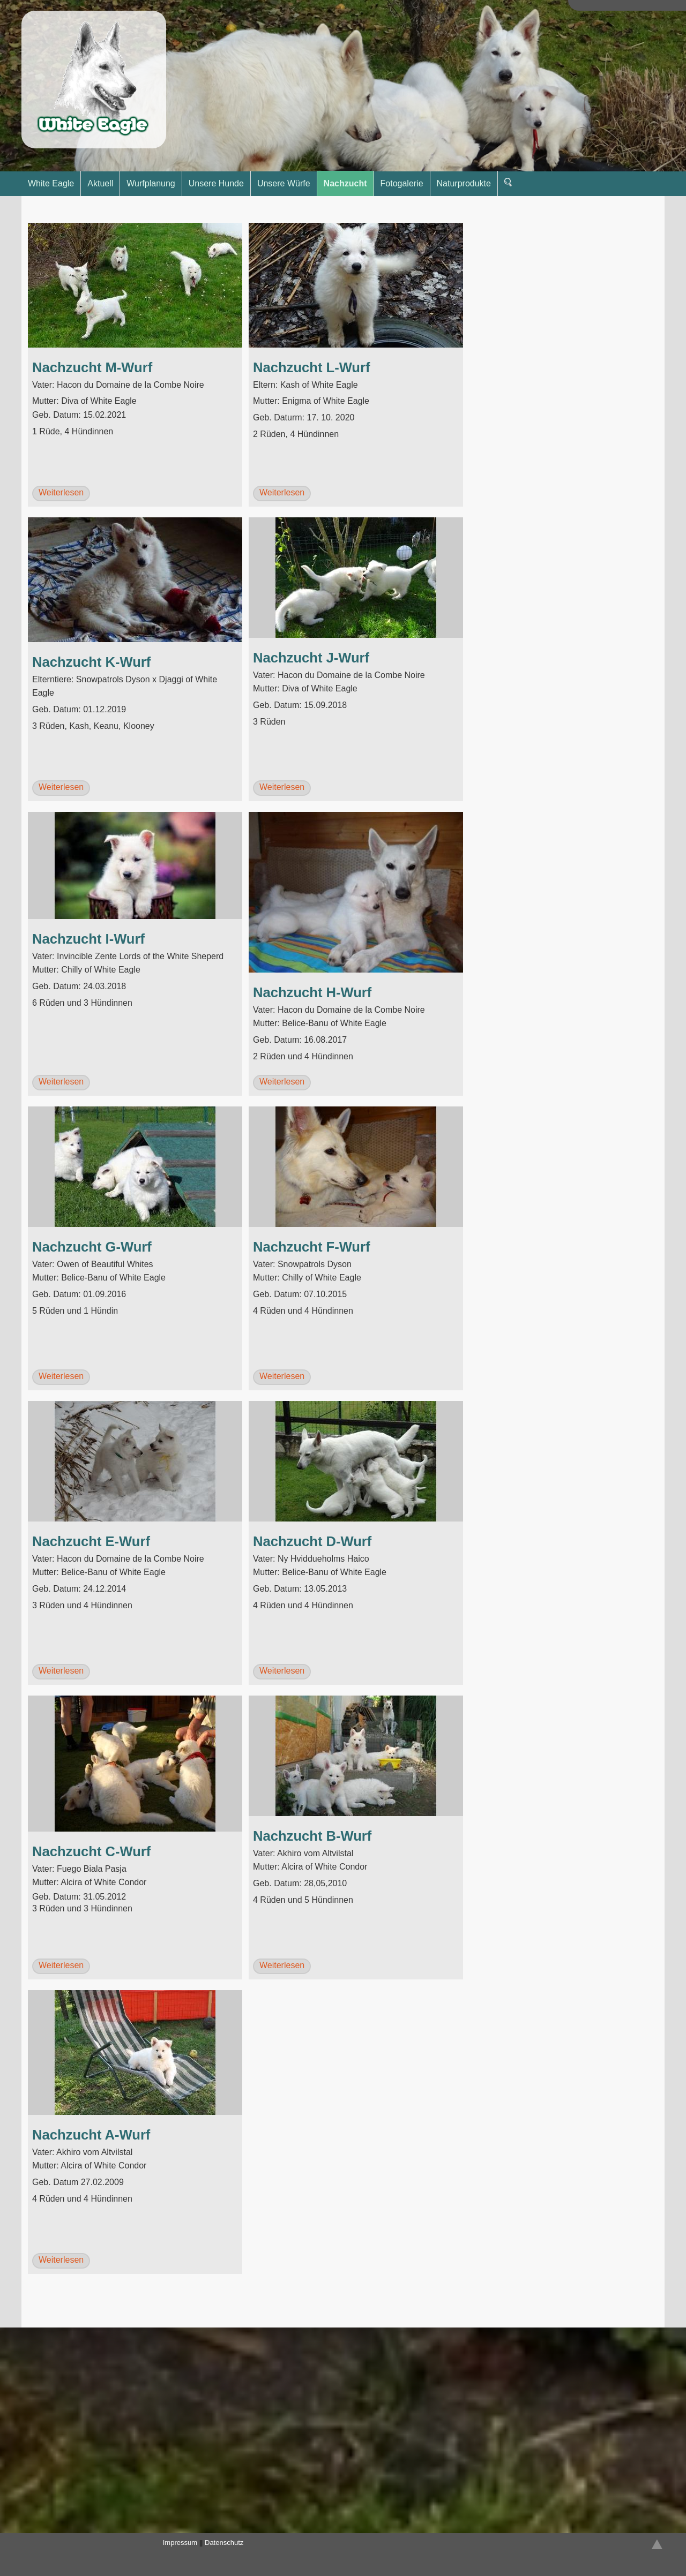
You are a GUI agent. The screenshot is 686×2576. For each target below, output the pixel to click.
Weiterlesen (61, 492)
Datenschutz (224, 2543)
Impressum (180, 2543)
